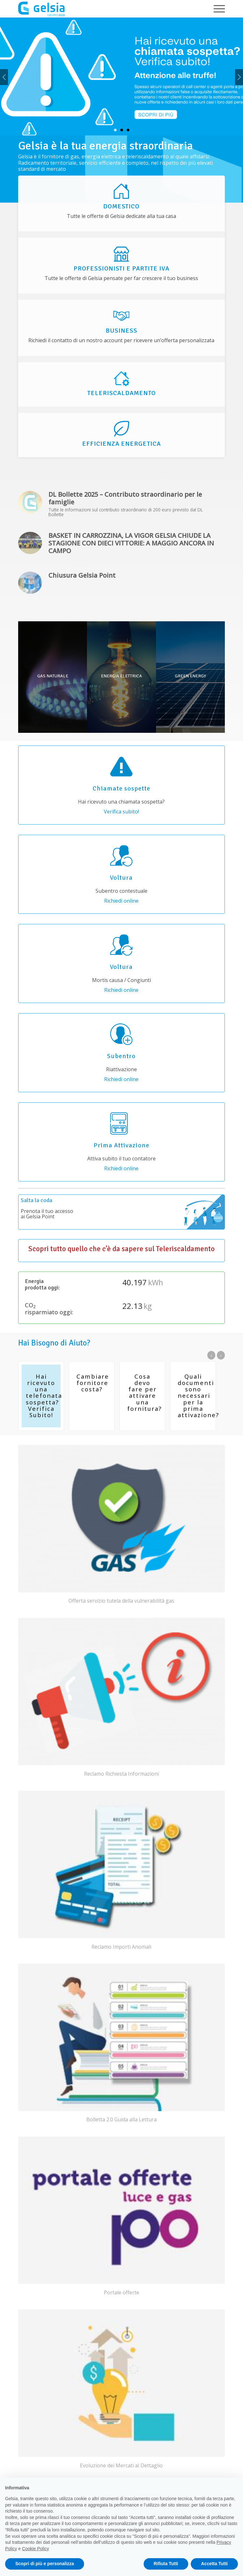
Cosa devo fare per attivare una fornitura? (144, 1392)
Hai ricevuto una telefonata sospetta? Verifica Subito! (44, 1396)
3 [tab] (128, 130)
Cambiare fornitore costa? (92, 1383)
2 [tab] (121, 130)
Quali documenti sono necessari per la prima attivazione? (198, 1396)
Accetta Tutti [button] (214, 2563)
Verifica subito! (121, 811)
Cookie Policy (35, 2548)
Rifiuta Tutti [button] (166, 2563)
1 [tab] (115, 130)
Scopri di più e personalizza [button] (44, 2563)
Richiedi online (121, 900)
